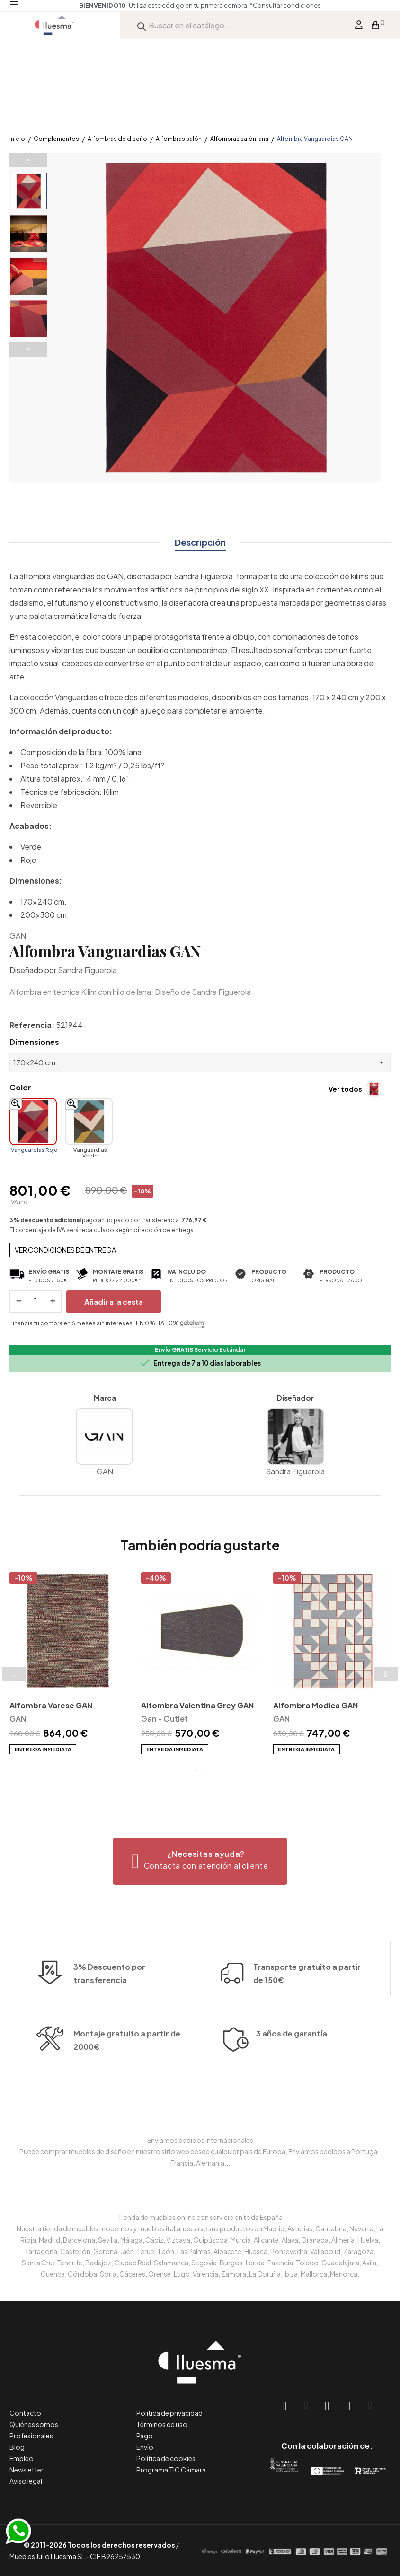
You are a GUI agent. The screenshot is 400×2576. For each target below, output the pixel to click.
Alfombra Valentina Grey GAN (197, 1705)
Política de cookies (166, 2458)
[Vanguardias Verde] (89, 1121)
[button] (200, 1861)
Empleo (21, 2458)
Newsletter (26, 2469)
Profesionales (31, 2435)
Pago (144, 2435)
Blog (17, 2447)
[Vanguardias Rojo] (33, 1121)
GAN (17, 935)
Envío (144, 2447)
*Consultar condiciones (247, 5)
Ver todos (345, 1089)
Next (28, 349)
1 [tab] (195, 1771)
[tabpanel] (68, 1663)
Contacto (25, 2413)
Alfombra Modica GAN (315, 1705)
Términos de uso (161, 2424)
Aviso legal (25, 2481)
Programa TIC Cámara (171, 2469)
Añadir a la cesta (113, 1301)
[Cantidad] (35, 1301)
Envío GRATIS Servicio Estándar (200, 1349)
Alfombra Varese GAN (50, 1705)
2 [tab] (205, 1771)
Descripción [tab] (200, 542)
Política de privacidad (169, 2413)
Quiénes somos (33, 2424)
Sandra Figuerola (87, 970)
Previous (28, 160)
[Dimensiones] (200, 1062)
